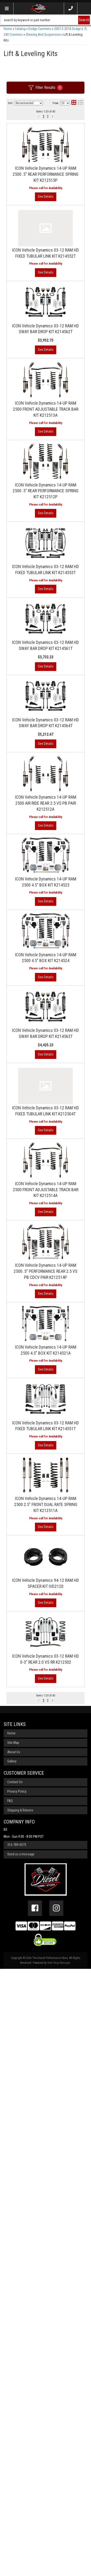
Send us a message (20, 2461)
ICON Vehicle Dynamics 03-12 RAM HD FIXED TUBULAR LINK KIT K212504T (45, 1421)
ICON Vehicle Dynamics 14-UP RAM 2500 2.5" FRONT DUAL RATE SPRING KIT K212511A (45, 1999)
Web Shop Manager (58, 2570)
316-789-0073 (16, 2452)
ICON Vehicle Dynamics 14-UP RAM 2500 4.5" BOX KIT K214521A (45, 1771)
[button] (38, 2307)
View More (45, 1479)
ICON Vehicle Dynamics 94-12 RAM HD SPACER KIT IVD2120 (45, 2115)
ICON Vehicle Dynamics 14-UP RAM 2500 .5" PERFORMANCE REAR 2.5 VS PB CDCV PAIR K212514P (45, 1655)
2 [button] (48, 2307)
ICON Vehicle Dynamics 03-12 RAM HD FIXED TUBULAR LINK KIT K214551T (45, 1884)
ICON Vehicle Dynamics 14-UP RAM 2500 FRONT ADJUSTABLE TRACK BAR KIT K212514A (45, 1537)
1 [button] (43, 2307)
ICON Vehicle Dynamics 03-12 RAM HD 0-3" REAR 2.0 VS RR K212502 (45, 2229)
